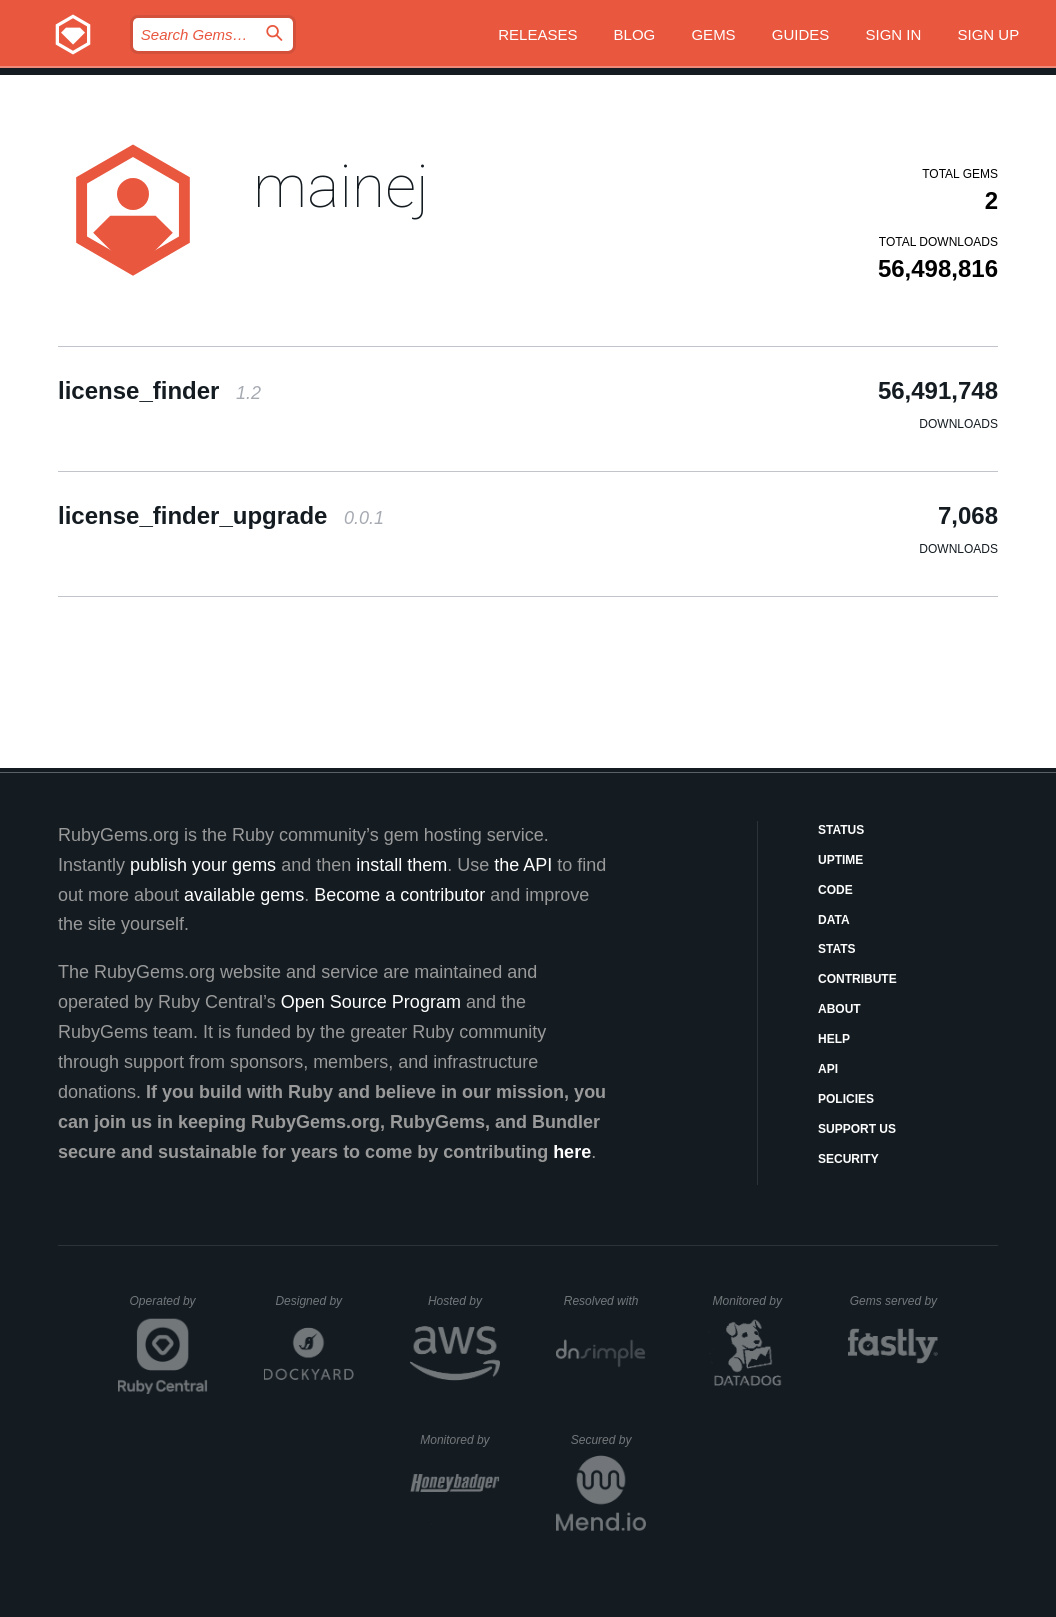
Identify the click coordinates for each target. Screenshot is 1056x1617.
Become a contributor (399, 895)
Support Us (857, 1129)
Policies (846, 1099)
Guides (801, 34)
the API (523, 865)
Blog (635, 34)
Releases (537, 34)
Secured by (608, 1440)
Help (834, 1039)
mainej (341, 186)
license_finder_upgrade (221, 515)
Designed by (314, 1301)
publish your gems (203, 865)
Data (834, 920)
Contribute (857, 979)
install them (401, 865)
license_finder (159, 390)
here (572, 1152)
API (828, 1069)
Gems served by (894, 1301)
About (839, 1009)
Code (835, 890)
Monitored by (753, 1301)
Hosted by (464, 1301)
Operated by (169, 1308)
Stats (837, 949)
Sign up (989, 34)
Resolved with (605, 1301)
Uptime (840, 860)
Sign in (894, 34)
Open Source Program (371, 1002)
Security (848, 1159)
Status (841, 830)
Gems (713, 34)
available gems (244, 895)
